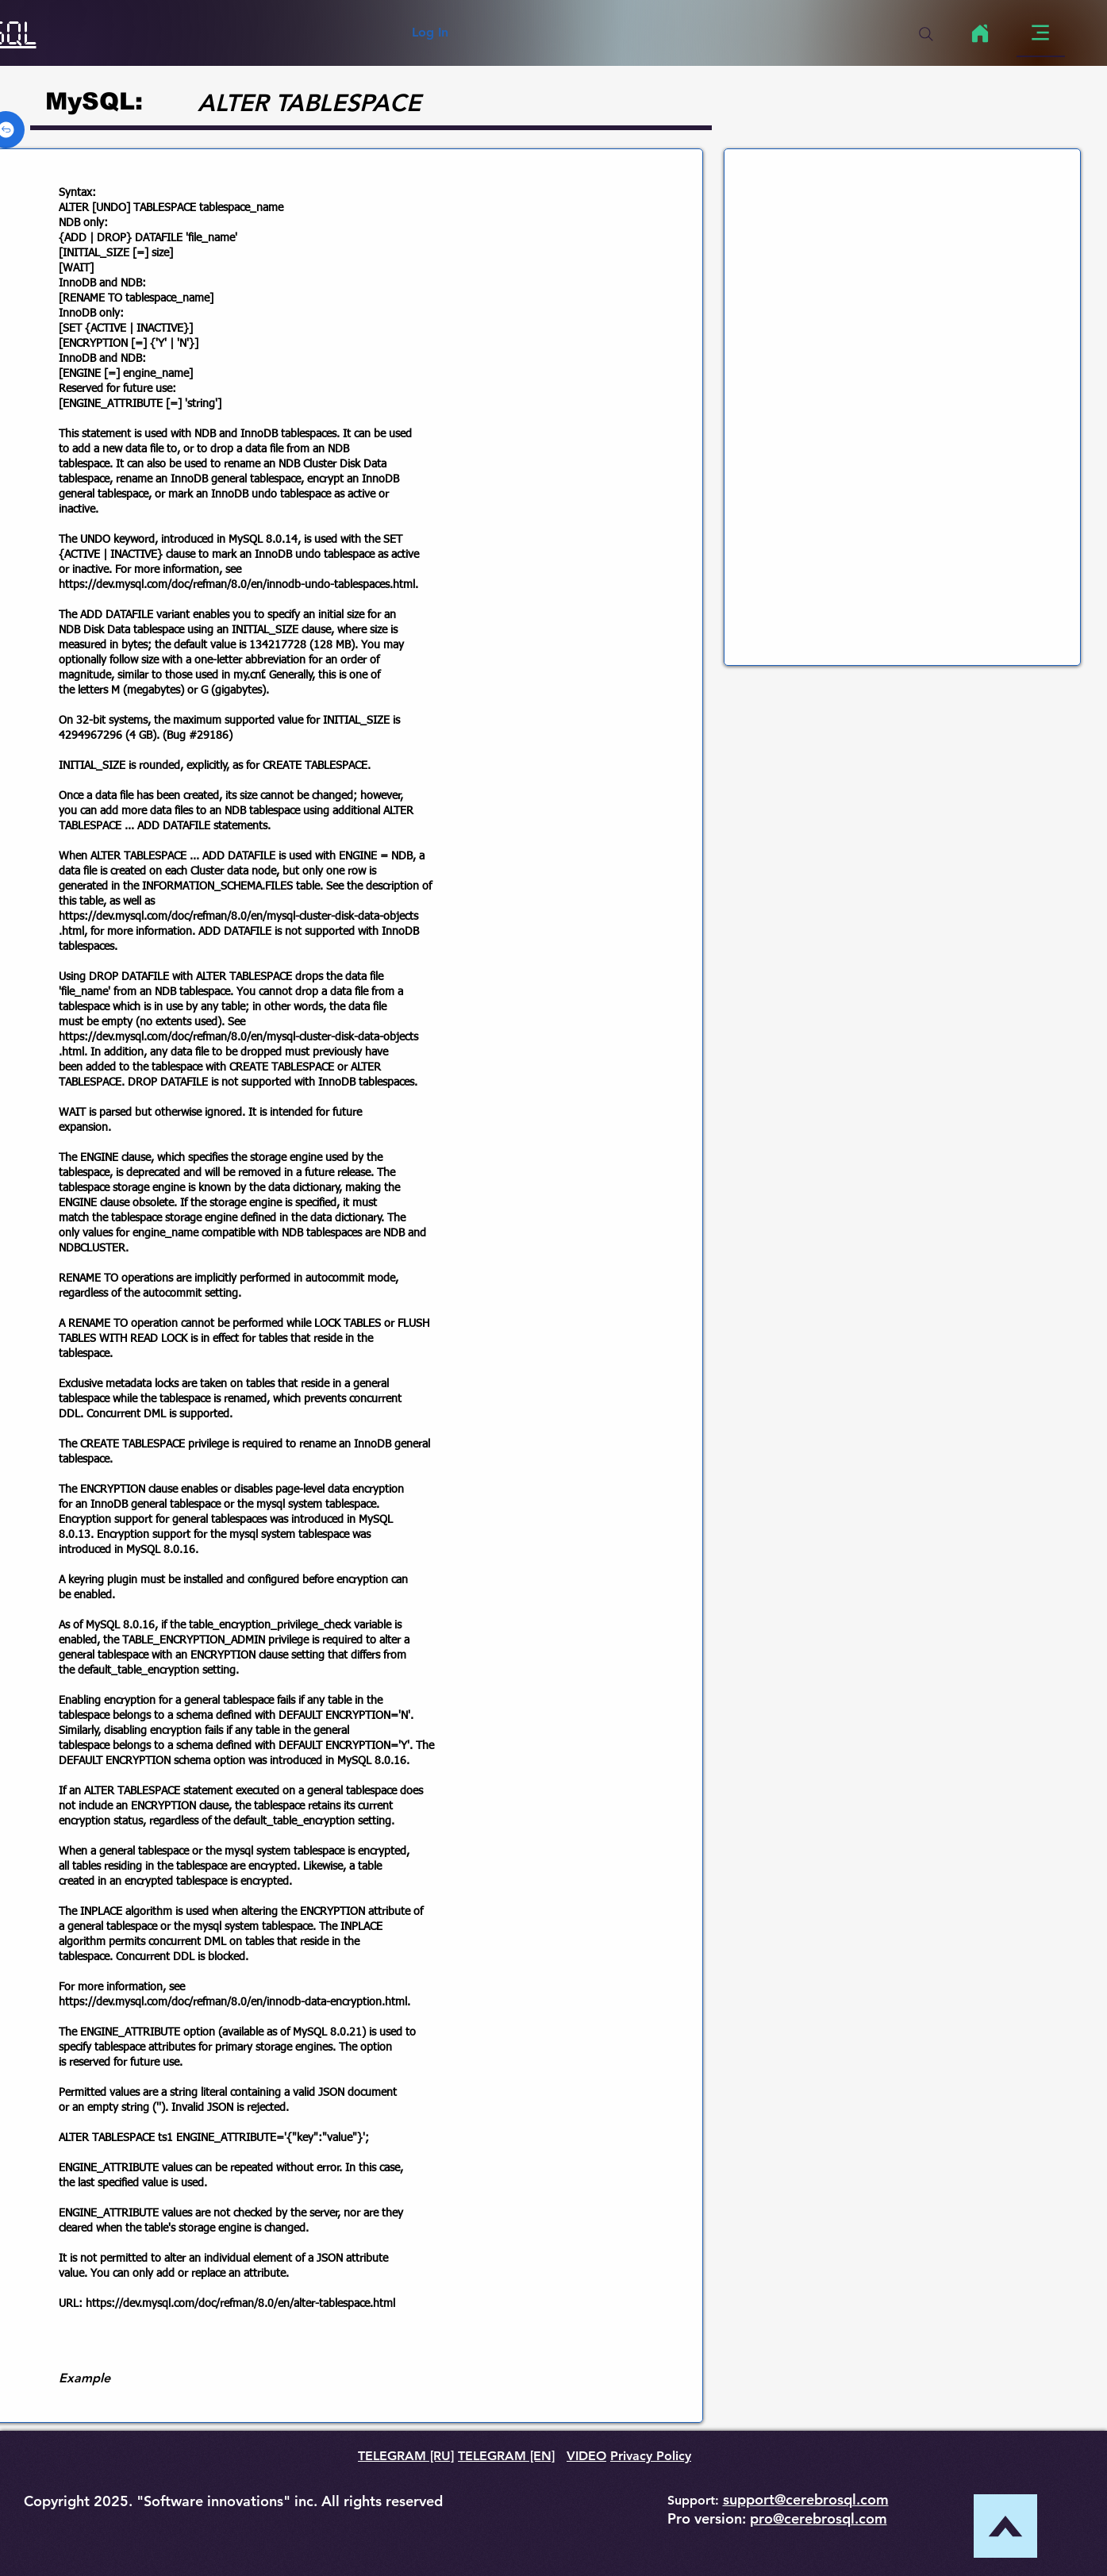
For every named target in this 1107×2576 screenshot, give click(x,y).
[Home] (980, 33)
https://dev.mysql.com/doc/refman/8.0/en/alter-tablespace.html (240, 2303)
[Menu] (1041, 33)
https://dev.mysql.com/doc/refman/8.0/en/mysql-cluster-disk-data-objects (238, 916)
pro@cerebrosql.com (818, 2518)
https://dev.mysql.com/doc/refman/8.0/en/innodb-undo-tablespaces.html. (238, 584)
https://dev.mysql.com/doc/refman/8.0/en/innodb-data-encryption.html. (234, 2002)
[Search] (926, 34)
